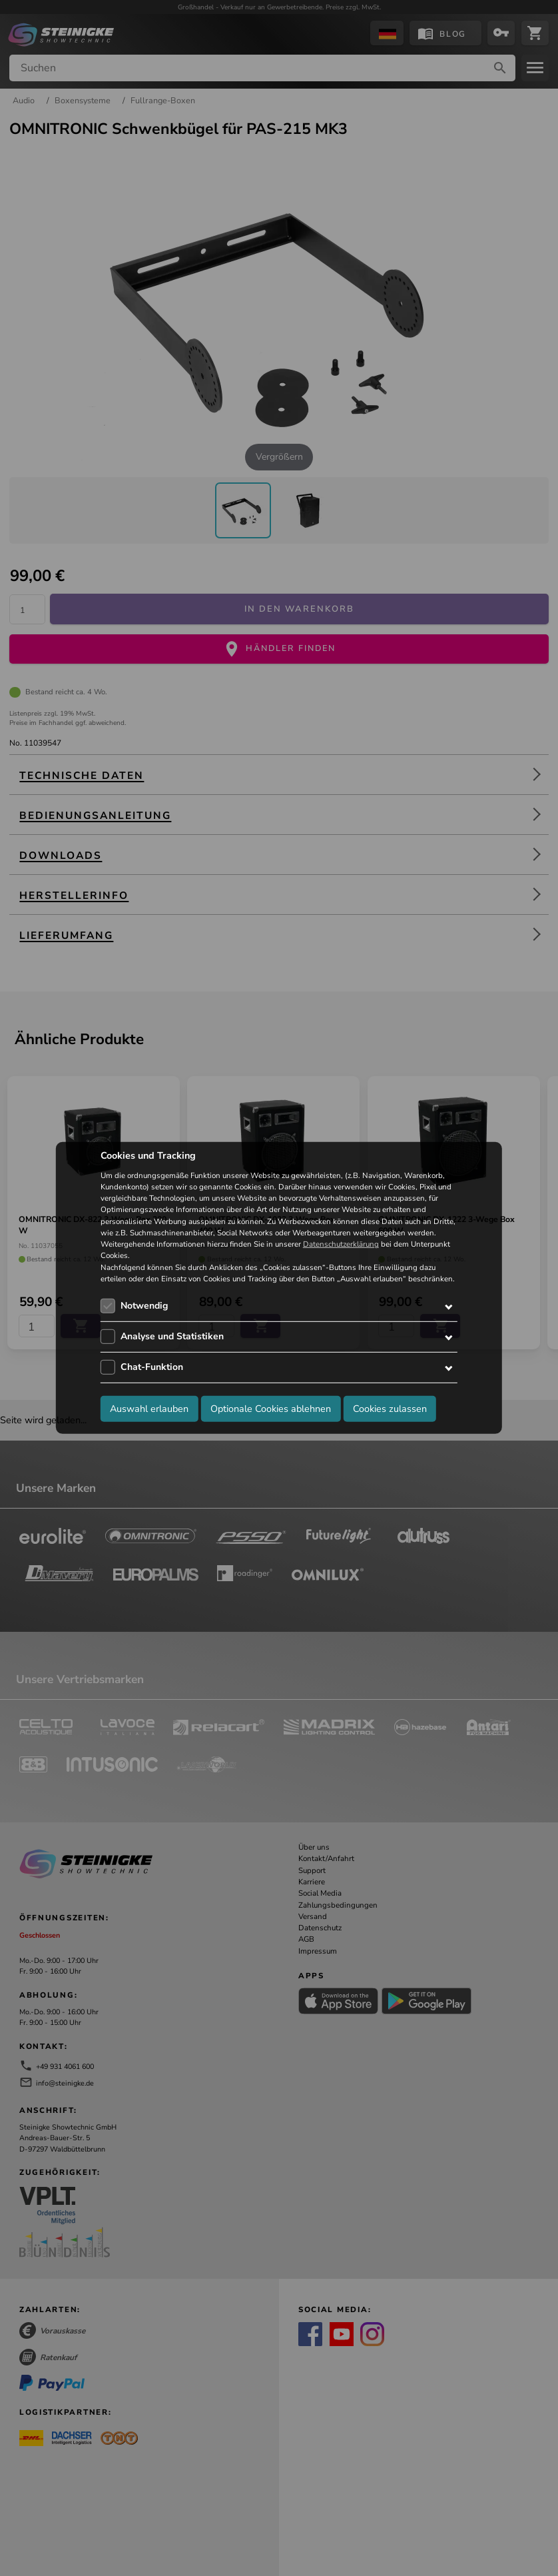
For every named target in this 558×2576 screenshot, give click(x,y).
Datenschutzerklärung (341, 1244)
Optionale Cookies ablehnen (270, 1408)
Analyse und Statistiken (172, 1336)
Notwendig (144, 1305)
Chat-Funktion (152, 1367)
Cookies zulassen (390, 1408)
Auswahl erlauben (149, 1408)
